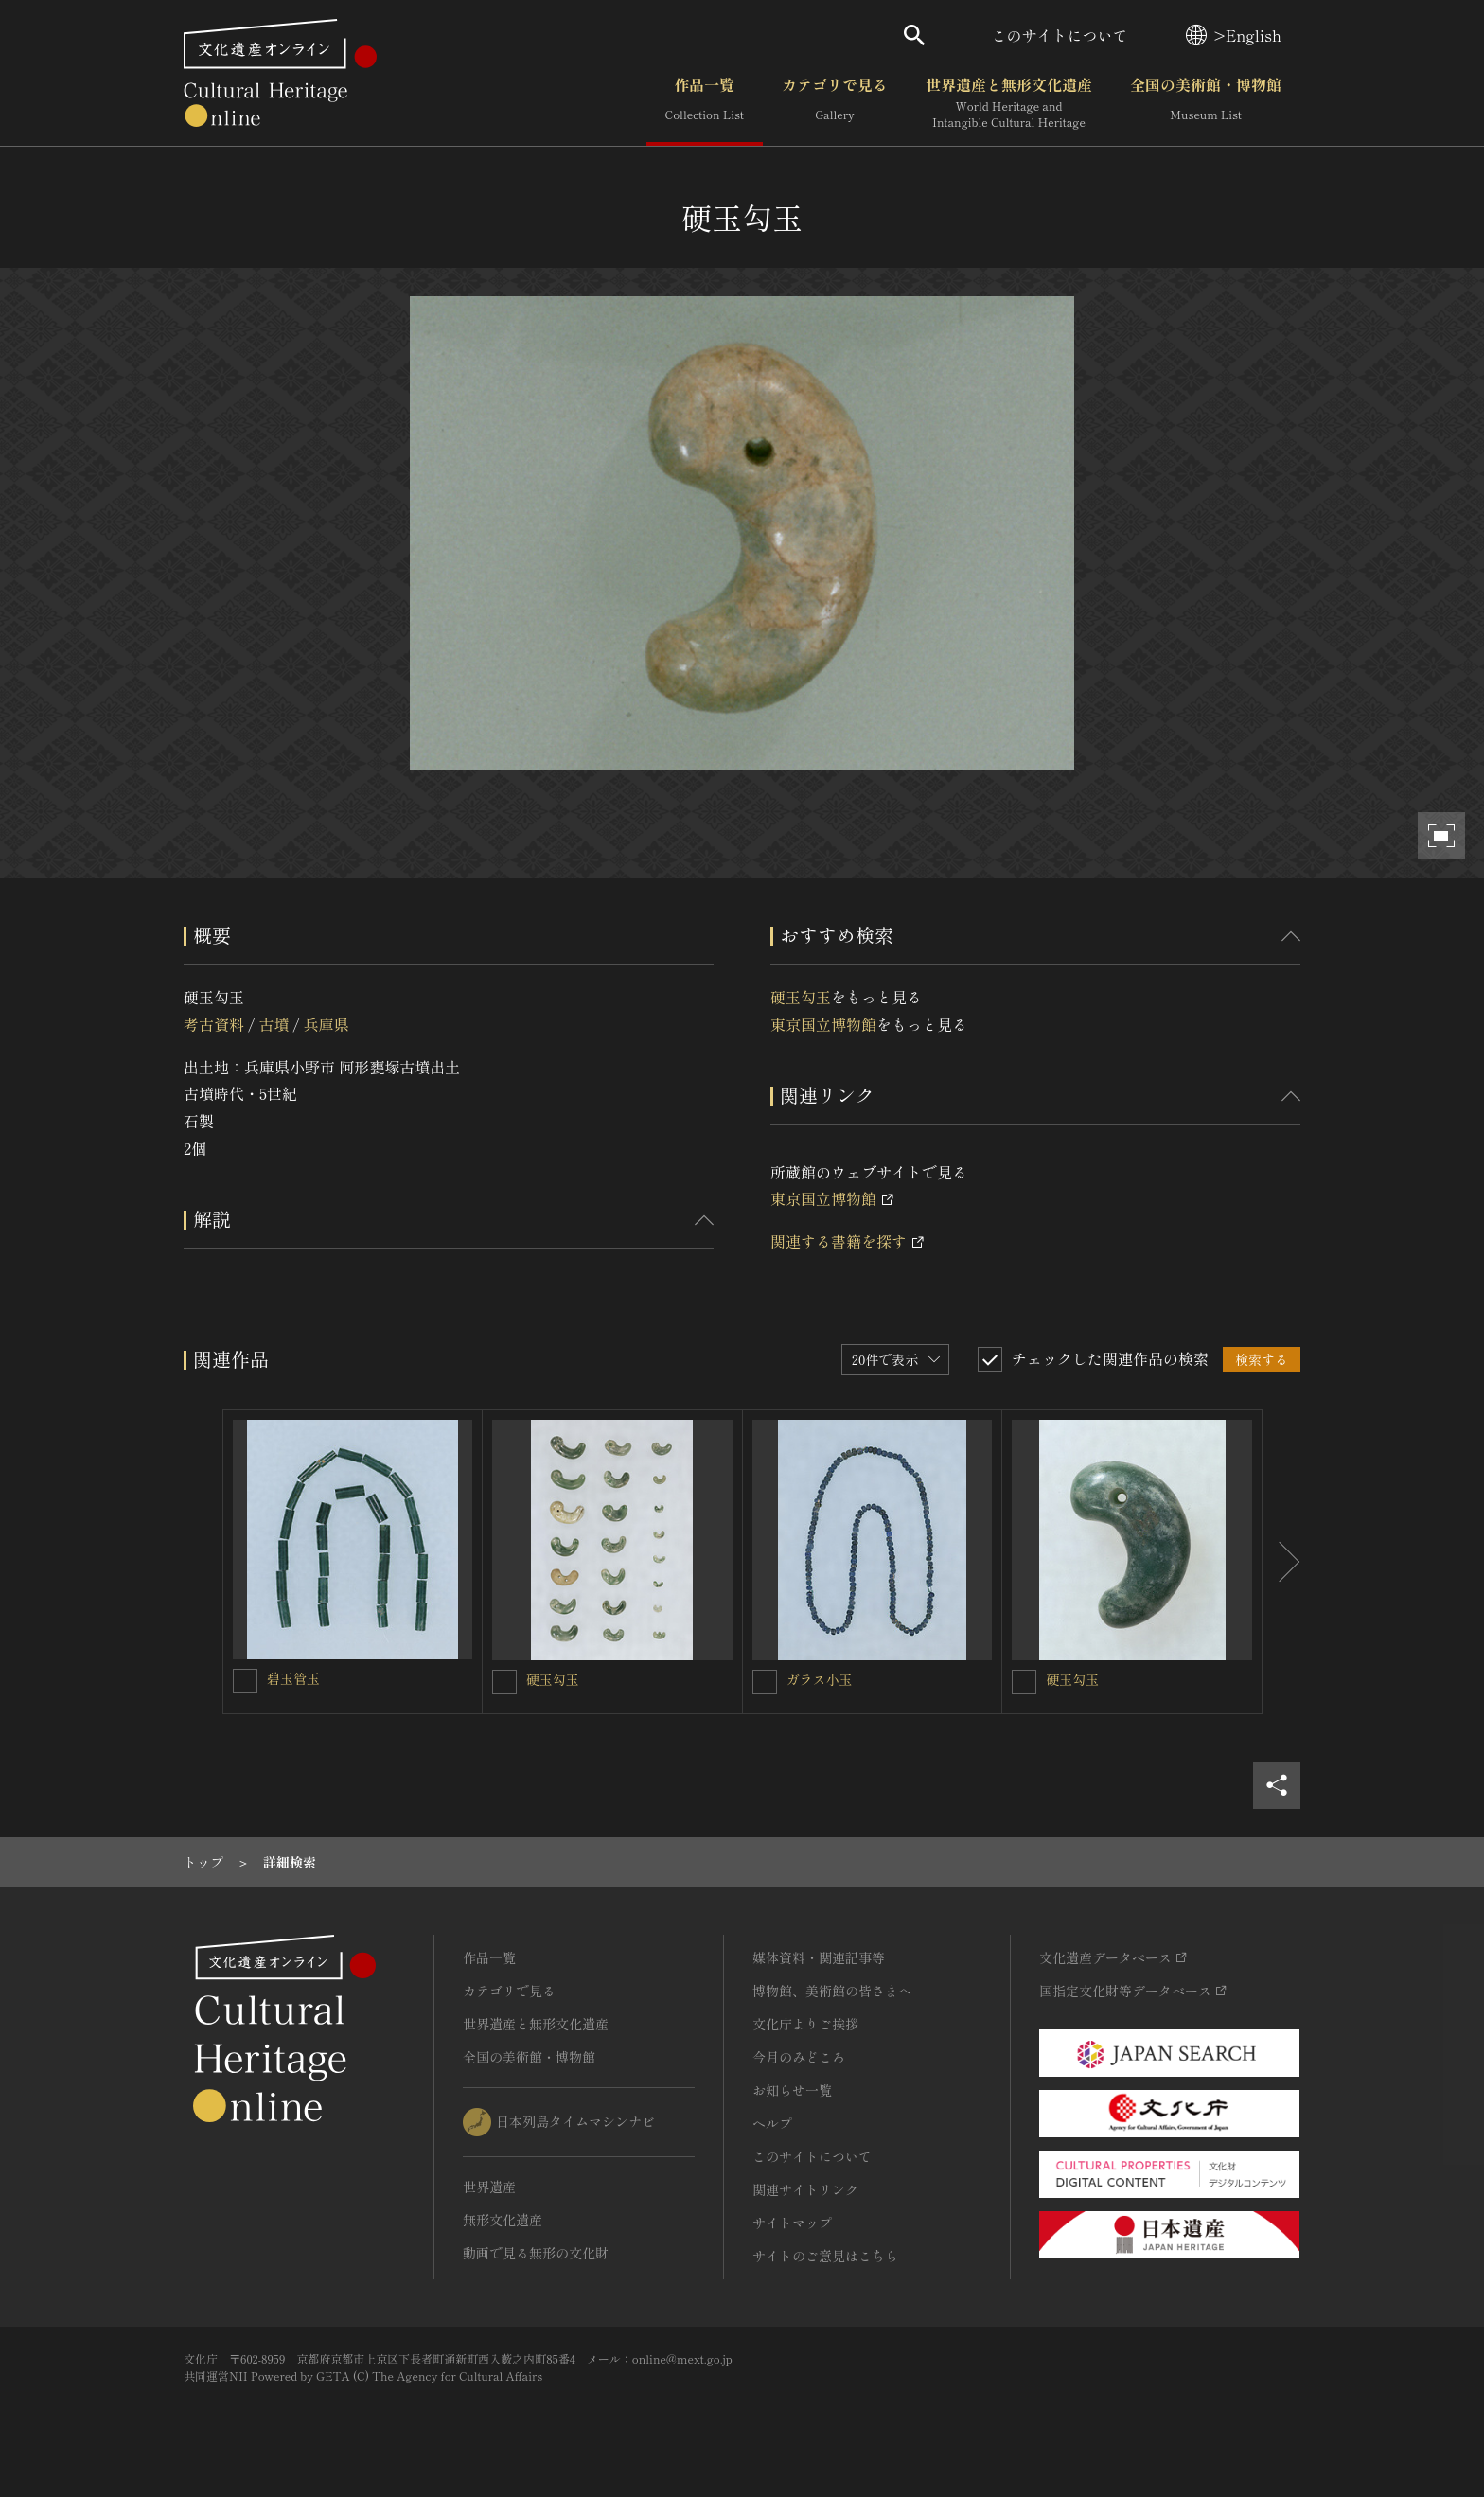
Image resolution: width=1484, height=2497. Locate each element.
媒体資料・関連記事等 (818, 1957)
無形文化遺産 (502, 2219)
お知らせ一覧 (792, 2090)
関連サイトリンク (805, 2189)
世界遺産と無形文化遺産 (1009, 103)
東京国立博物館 (823, 1024)
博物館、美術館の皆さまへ (831, 1990)
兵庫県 (326, 1024)
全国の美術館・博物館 (1205, 103)
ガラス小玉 (819, 1679)
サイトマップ (792, 2222)
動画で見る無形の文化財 (536, 2252)
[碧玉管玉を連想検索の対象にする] (245, 1681)
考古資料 (214, 1024)
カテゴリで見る (835, 103)
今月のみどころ (798, 2056)
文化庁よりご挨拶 (805, 2023)
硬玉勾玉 (800, 996)
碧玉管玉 (293, 1678)
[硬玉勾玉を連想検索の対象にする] (504, 1682)
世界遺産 (489, 2186)
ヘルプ (772, 2123)
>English (1233, 35)
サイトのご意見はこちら (825, 2255)
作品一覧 (704, 103)
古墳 (273, 1024)
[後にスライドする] (1281, 1561)
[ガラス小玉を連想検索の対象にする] (764, 1682)
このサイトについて (1060, 35)
